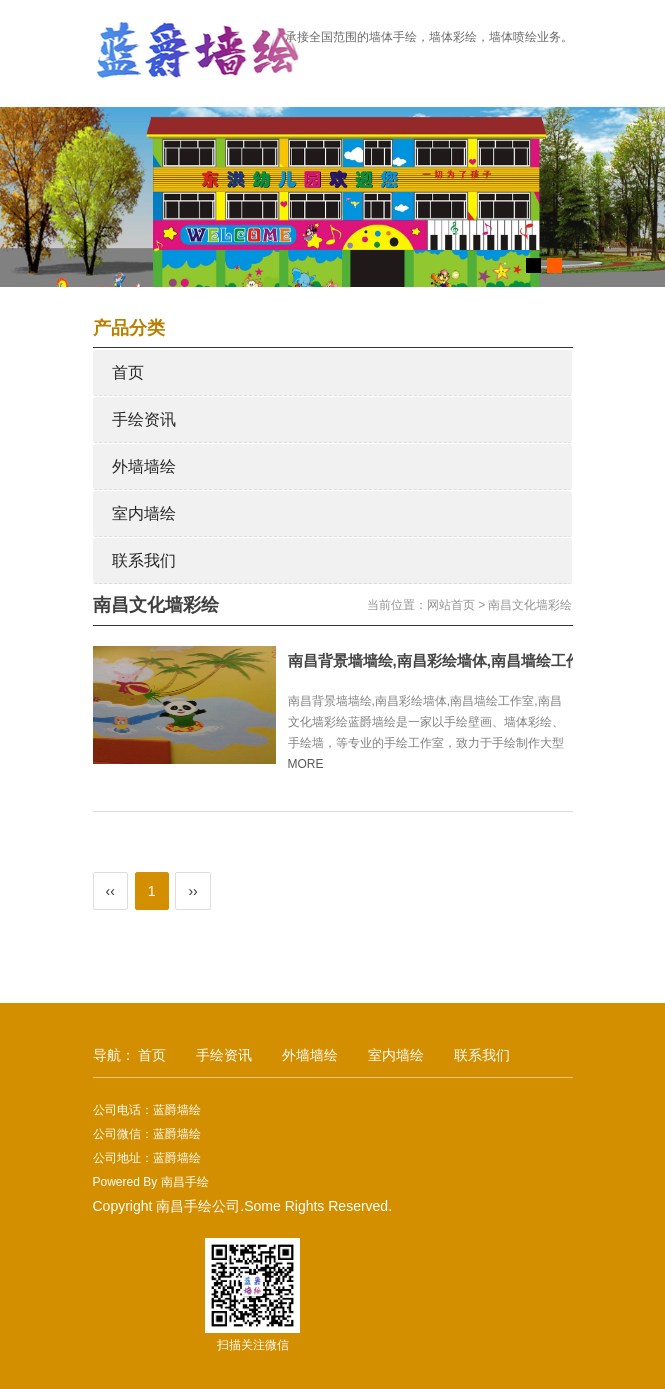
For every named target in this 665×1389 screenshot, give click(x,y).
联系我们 (144, 560)
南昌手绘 (185, 1182)
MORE (314, 764)
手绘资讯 (144, 419)
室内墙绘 (144, 513)
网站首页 (451, 605)
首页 (128, 372)
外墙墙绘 (144, 466)
